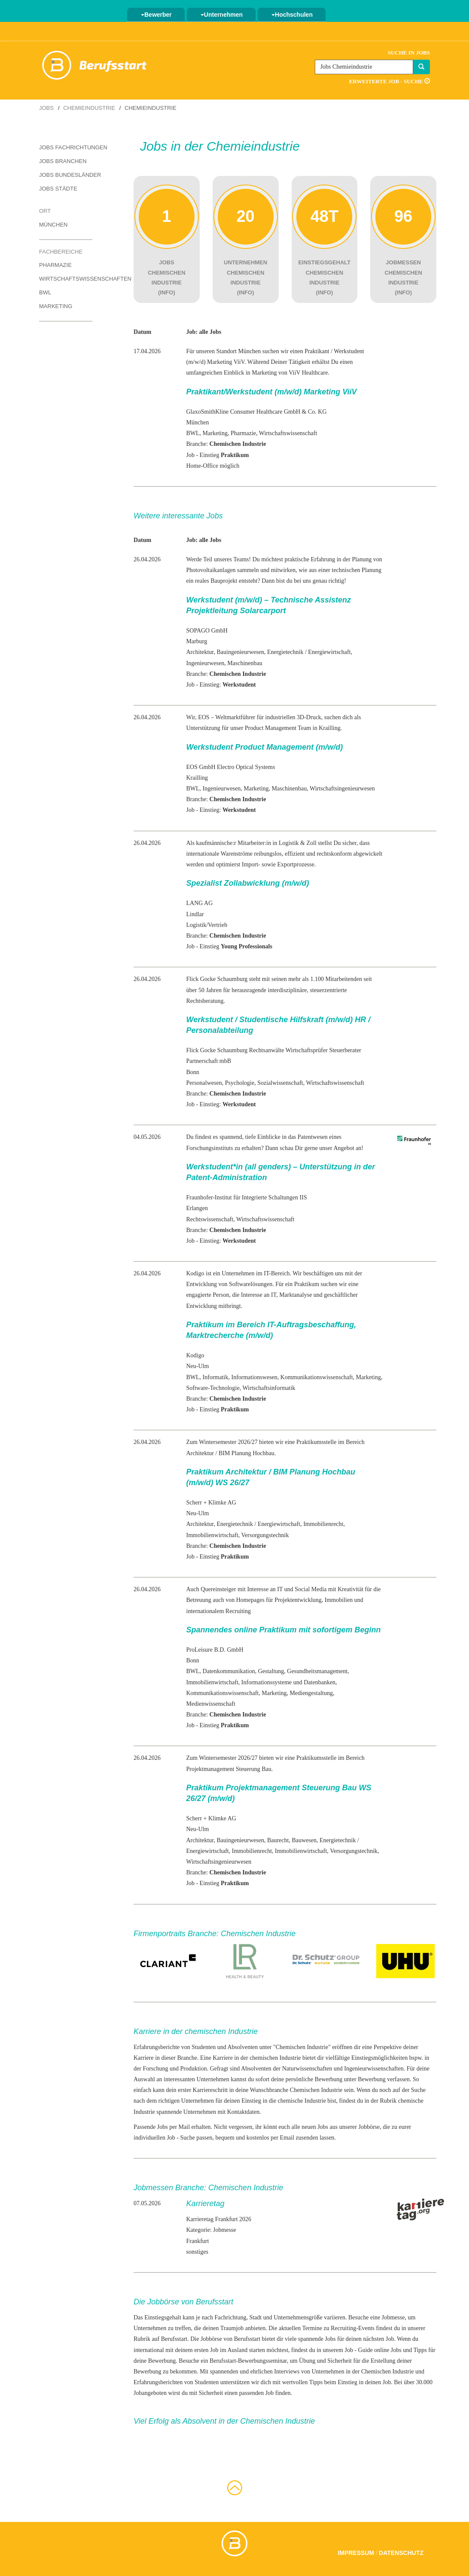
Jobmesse (393, 2317)
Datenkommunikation (229, 1671)
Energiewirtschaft (329, 652)
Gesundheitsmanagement (317, 1671)
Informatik (215, 1377)
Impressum (356, 2552)
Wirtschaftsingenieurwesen (342, 788)
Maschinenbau (244, 663)
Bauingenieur (232, 652)
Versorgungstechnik (265, 1535)
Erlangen (197, 1208)
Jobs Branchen (63, 161)
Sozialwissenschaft (280, 1083)
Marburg (196, 641)
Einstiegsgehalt (162, 2317)
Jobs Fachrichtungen (73, 147)
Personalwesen (204, 1083)
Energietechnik (285, 652)
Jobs (46, 108)
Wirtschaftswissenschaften (85, 278)
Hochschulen (292, 14)
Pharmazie (55, 265)
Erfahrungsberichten (158, 2382)
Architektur (200, 652)
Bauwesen (304, 1840)
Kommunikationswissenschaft (316, 1377)
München (53, 224)
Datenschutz (401, 2552)
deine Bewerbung (155, 2361)
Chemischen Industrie (302, 2047)
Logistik (196, 925)
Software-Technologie (213, 1388)
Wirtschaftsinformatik (268, 1388)
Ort (45, 211)
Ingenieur (198, 663)
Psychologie (239, 1083)
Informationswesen (254, 1377)
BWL (45, 292)
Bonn (192, 1072)
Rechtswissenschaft (210, 1219)
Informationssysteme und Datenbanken (288, 1682)
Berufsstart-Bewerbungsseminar (248, 2361)
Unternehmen (222, 14)
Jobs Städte (58, 188)
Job (269, 2393)
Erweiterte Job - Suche (389, 81)
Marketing (55, 306)
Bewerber (156, 14)
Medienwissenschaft (210, 1704)
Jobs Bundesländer (70, 175)
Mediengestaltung (311, 1693)
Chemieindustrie (89, 108)
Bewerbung (372, 2079)
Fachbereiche (60, 251)
